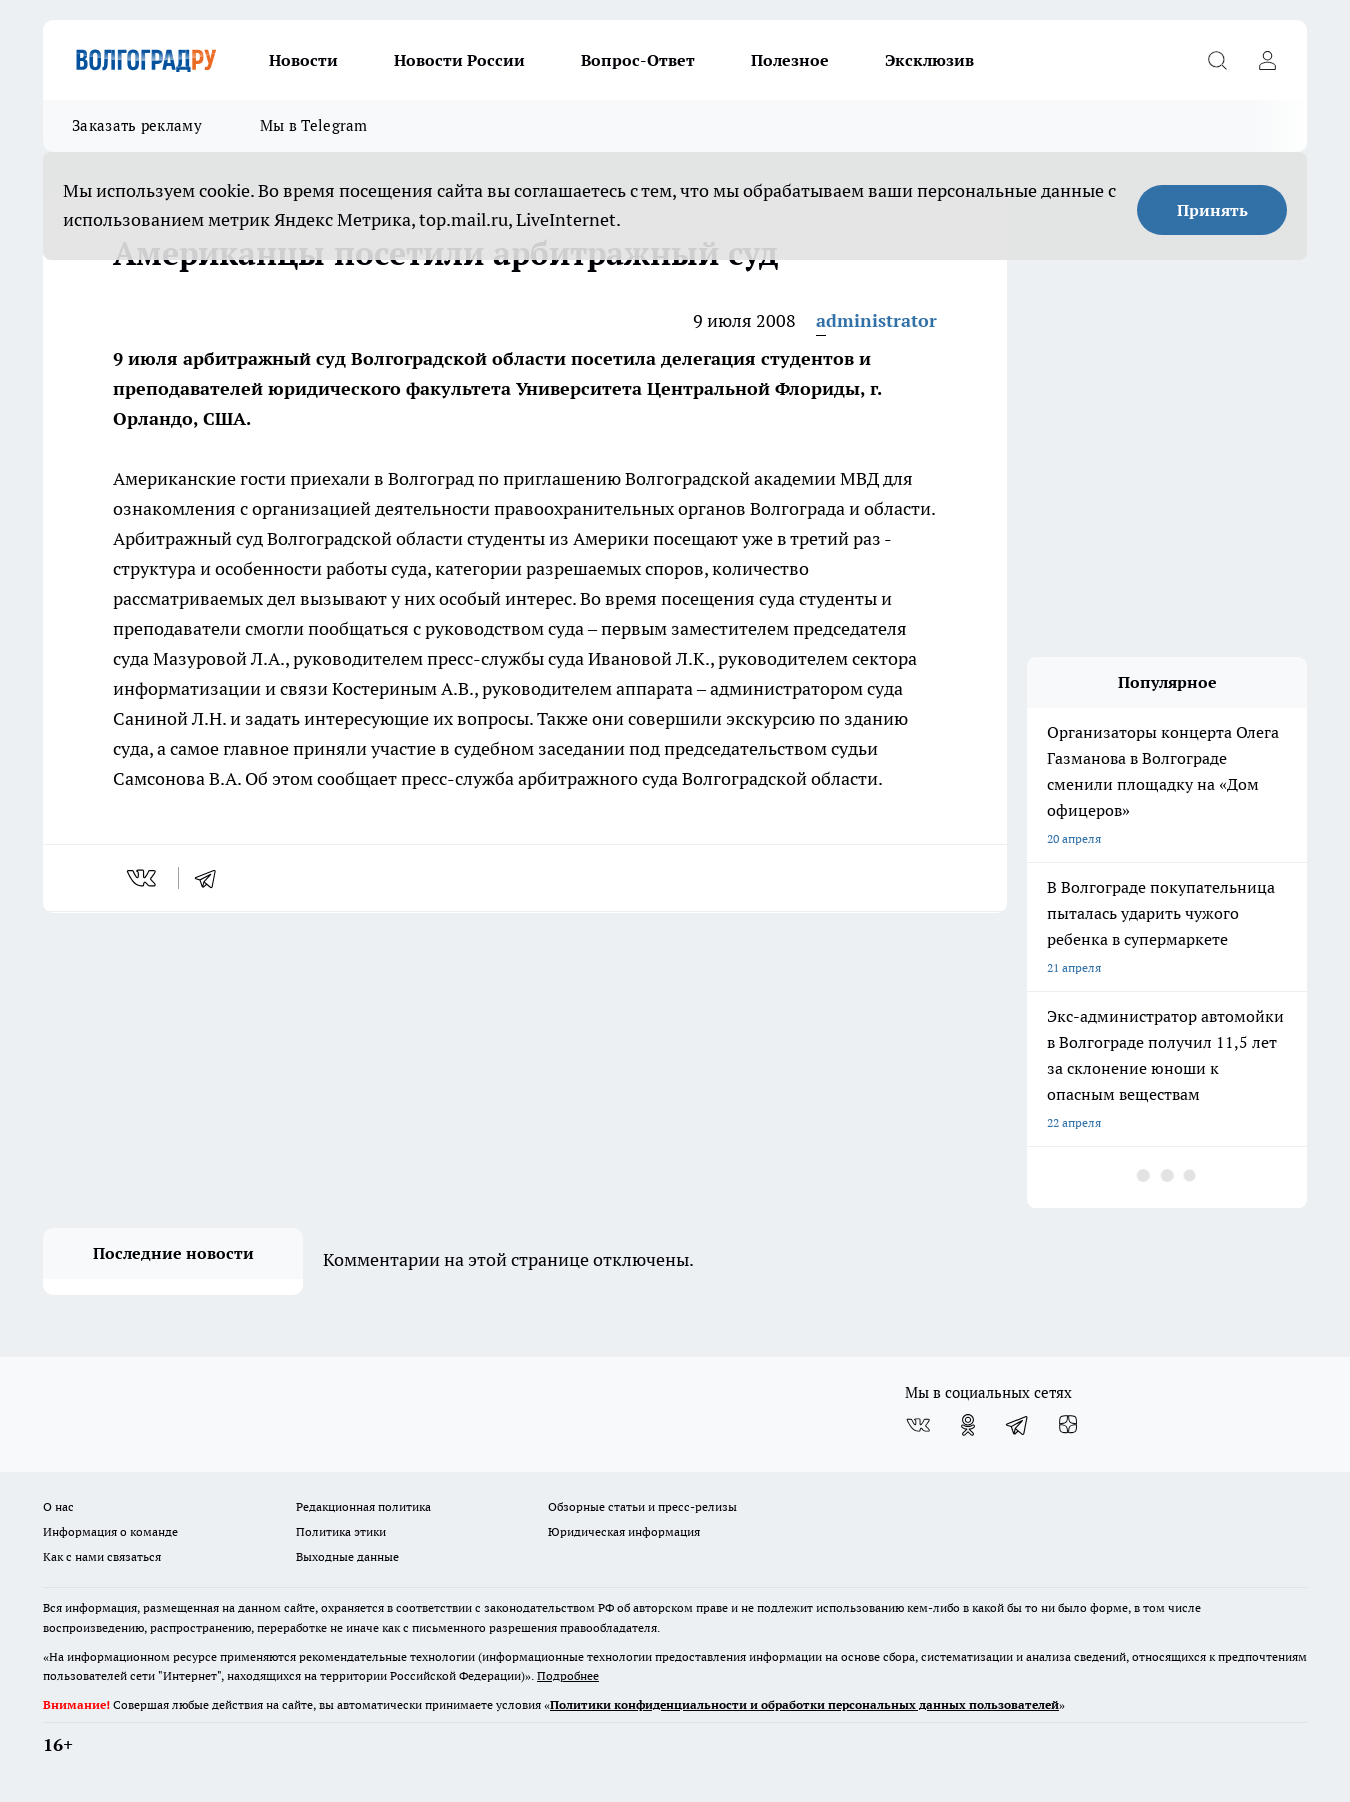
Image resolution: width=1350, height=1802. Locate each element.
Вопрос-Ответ (638, 60)
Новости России (459, 60)
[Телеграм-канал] (1018, 1425)
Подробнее (568, 1675)
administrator (876, 320)
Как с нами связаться (102, 1556)
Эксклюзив (929, 60)
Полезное (790, 60)
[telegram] (212, 878)
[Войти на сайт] (1267, 60)
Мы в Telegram (314, 125)
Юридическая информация (624, 1531)
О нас (58, 1506)
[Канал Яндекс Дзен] (1068, 1425)
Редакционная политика (363, 1506)
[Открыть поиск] (1217, 60)
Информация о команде (110, 1531)
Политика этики (341, 1531)
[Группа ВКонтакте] (918, 1425)
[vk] (143, 878)
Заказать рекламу (137, 125)
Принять (1212, 210)
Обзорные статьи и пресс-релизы (642, 1506)
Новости (303, 60)
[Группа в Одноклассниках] (968, 1425)
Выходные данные (347, 1556)
